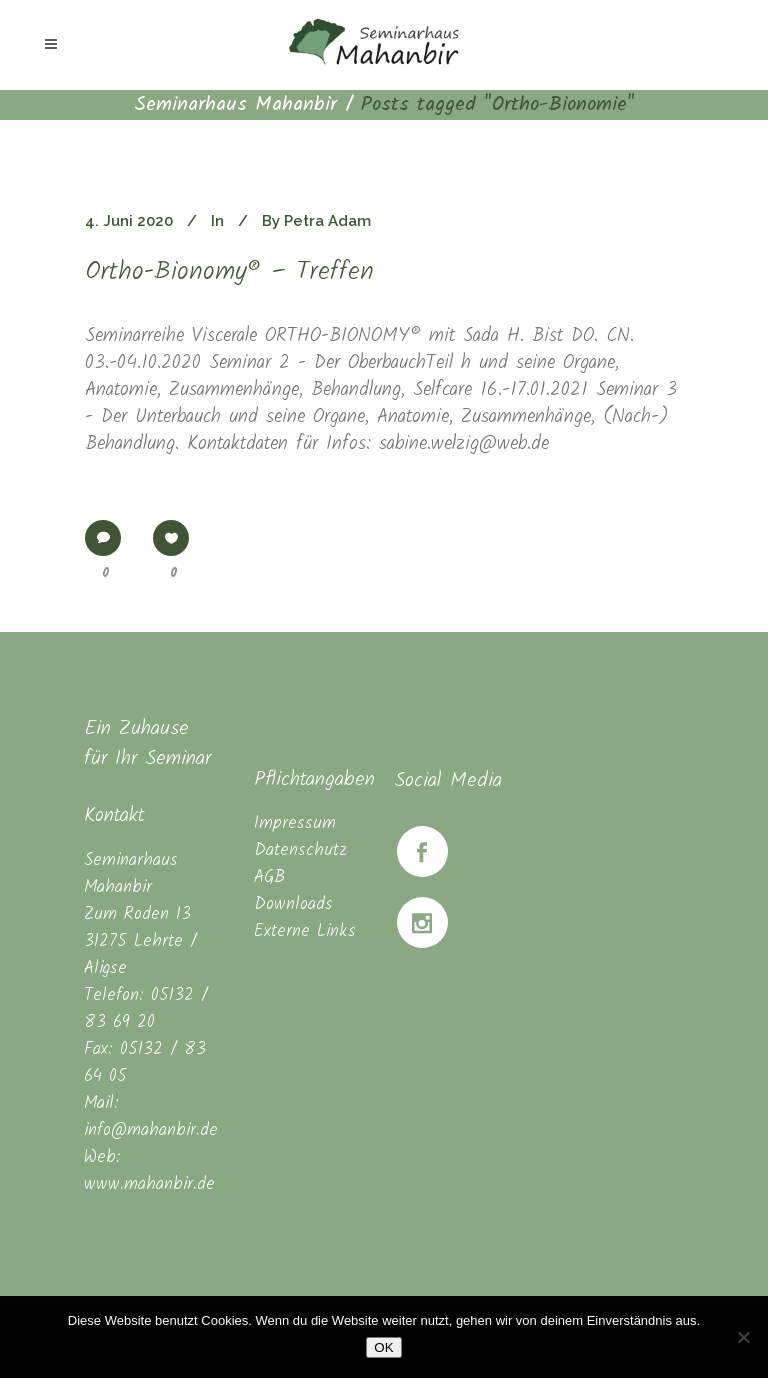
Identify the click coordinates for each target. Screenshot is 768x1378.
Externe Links (305, 931)
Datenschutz (300, 850)
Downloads (293, 904)
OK (383, 1347)
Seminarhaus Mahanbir (235, 105)
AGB (269, 877)
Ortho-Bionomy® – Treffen (229, 272)
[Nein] (743, 1337)
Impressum (295, 823)
